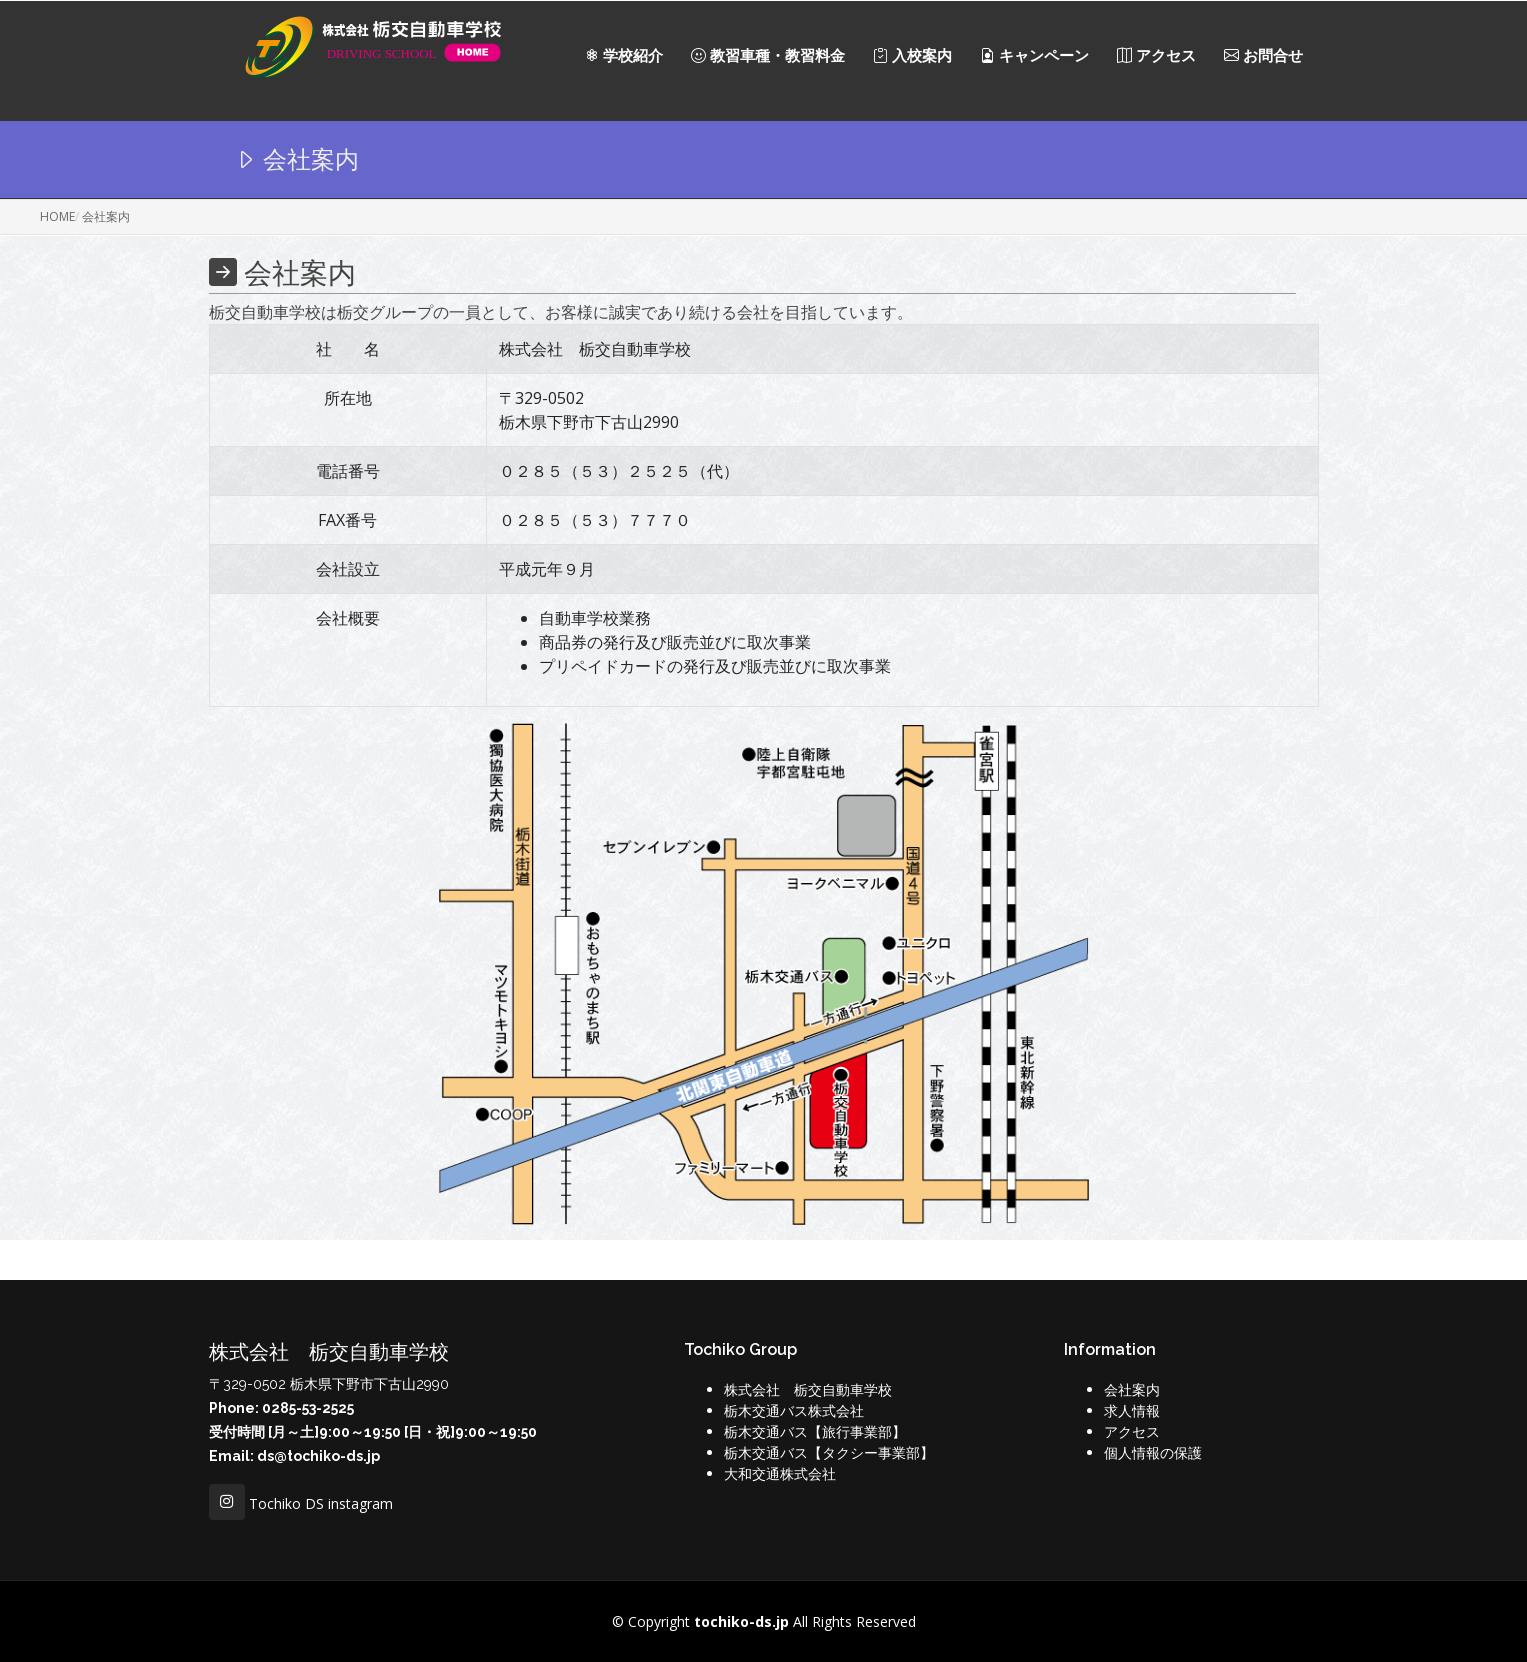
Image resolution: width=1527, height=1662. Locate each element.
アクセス (1132, 1431)
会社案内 (1132, 1389)
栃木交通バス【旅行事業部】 (815, 1431)
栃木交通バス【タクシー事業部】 (829, 1452)
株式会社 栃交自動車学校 (808, 1389)
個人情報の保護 (1153, 1452)
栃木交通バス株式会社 (794, 1410)
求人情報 (1132, 1410)
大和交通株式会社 (780, 1473)
